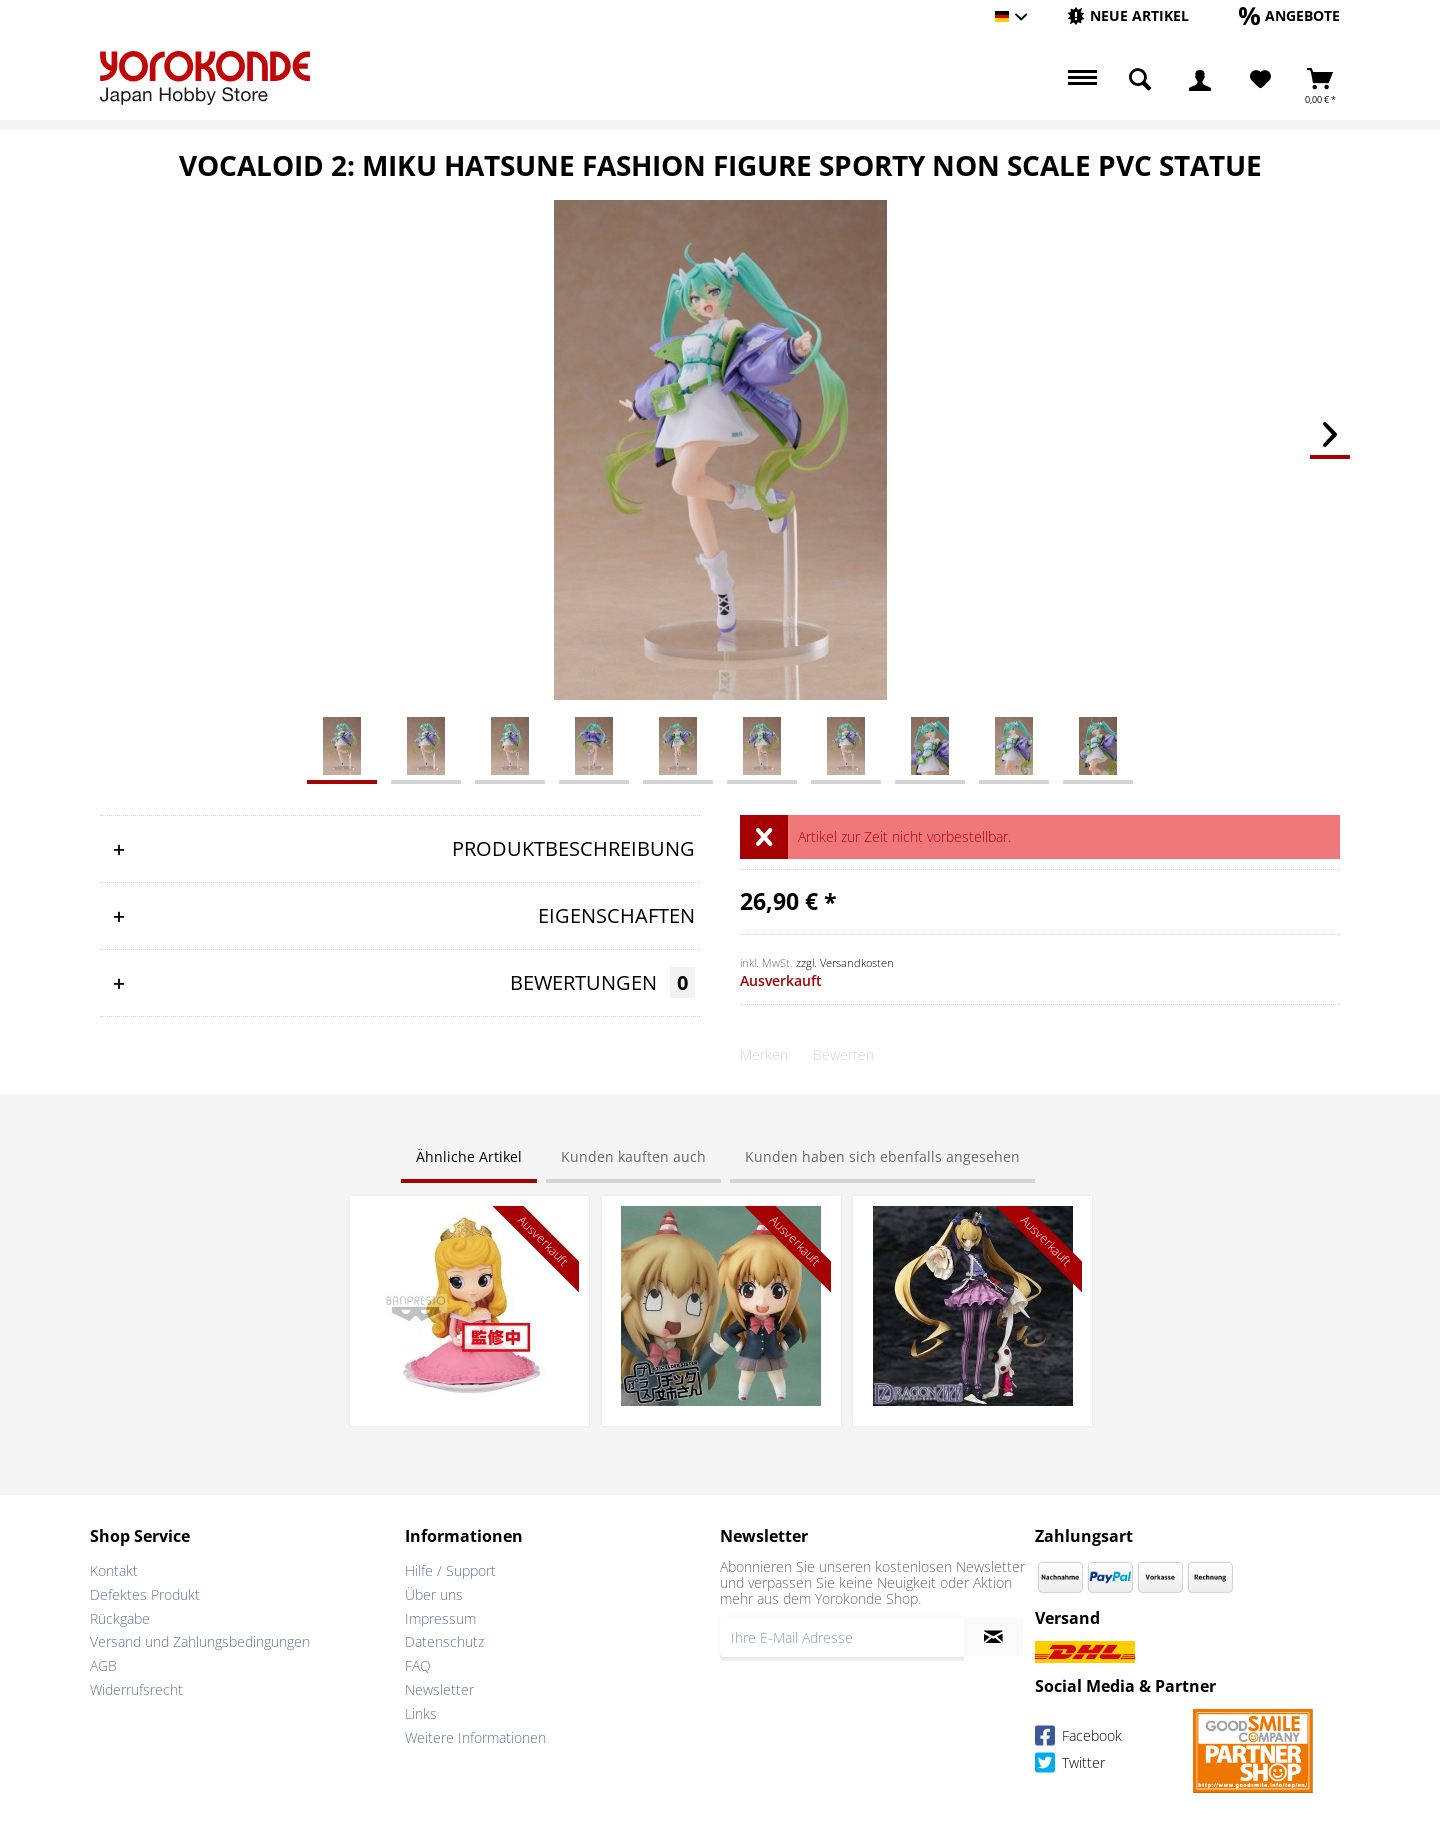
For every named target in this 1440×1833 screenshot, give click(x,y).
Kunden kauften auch (633, 1156)
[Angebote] (1289, 15)
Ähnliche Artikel (469, 1156)
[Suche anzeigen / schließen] (1140, 80)
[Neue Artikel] (1128, 15)
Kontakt (114, 1570)
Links (421, 1713)
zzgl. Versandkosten (845, 962)
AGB (103, 1665)
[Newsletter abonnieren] (993, 1637)
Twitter (1070, 1765)
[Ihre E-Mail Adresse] (842, 1637)
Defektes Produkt (145, 1594)
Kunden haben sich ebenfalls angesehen (882, 1156)
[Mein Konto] (1200, 80)
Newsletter (439, 1689)
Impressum (440, 1618)
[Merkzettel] (1260, 80)
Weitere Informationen (475, 1737)
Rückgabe (120, 1618)
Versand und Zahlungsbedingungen (200, 1641)
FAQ (418, 1665)
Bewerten (843, 1054)
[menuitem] (1128, 16)
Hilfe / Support (450, 1570)
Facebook (1078, 1738)
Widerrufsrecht (136, 1689)
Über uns (434, 1594)
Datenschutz (444, 1641)
